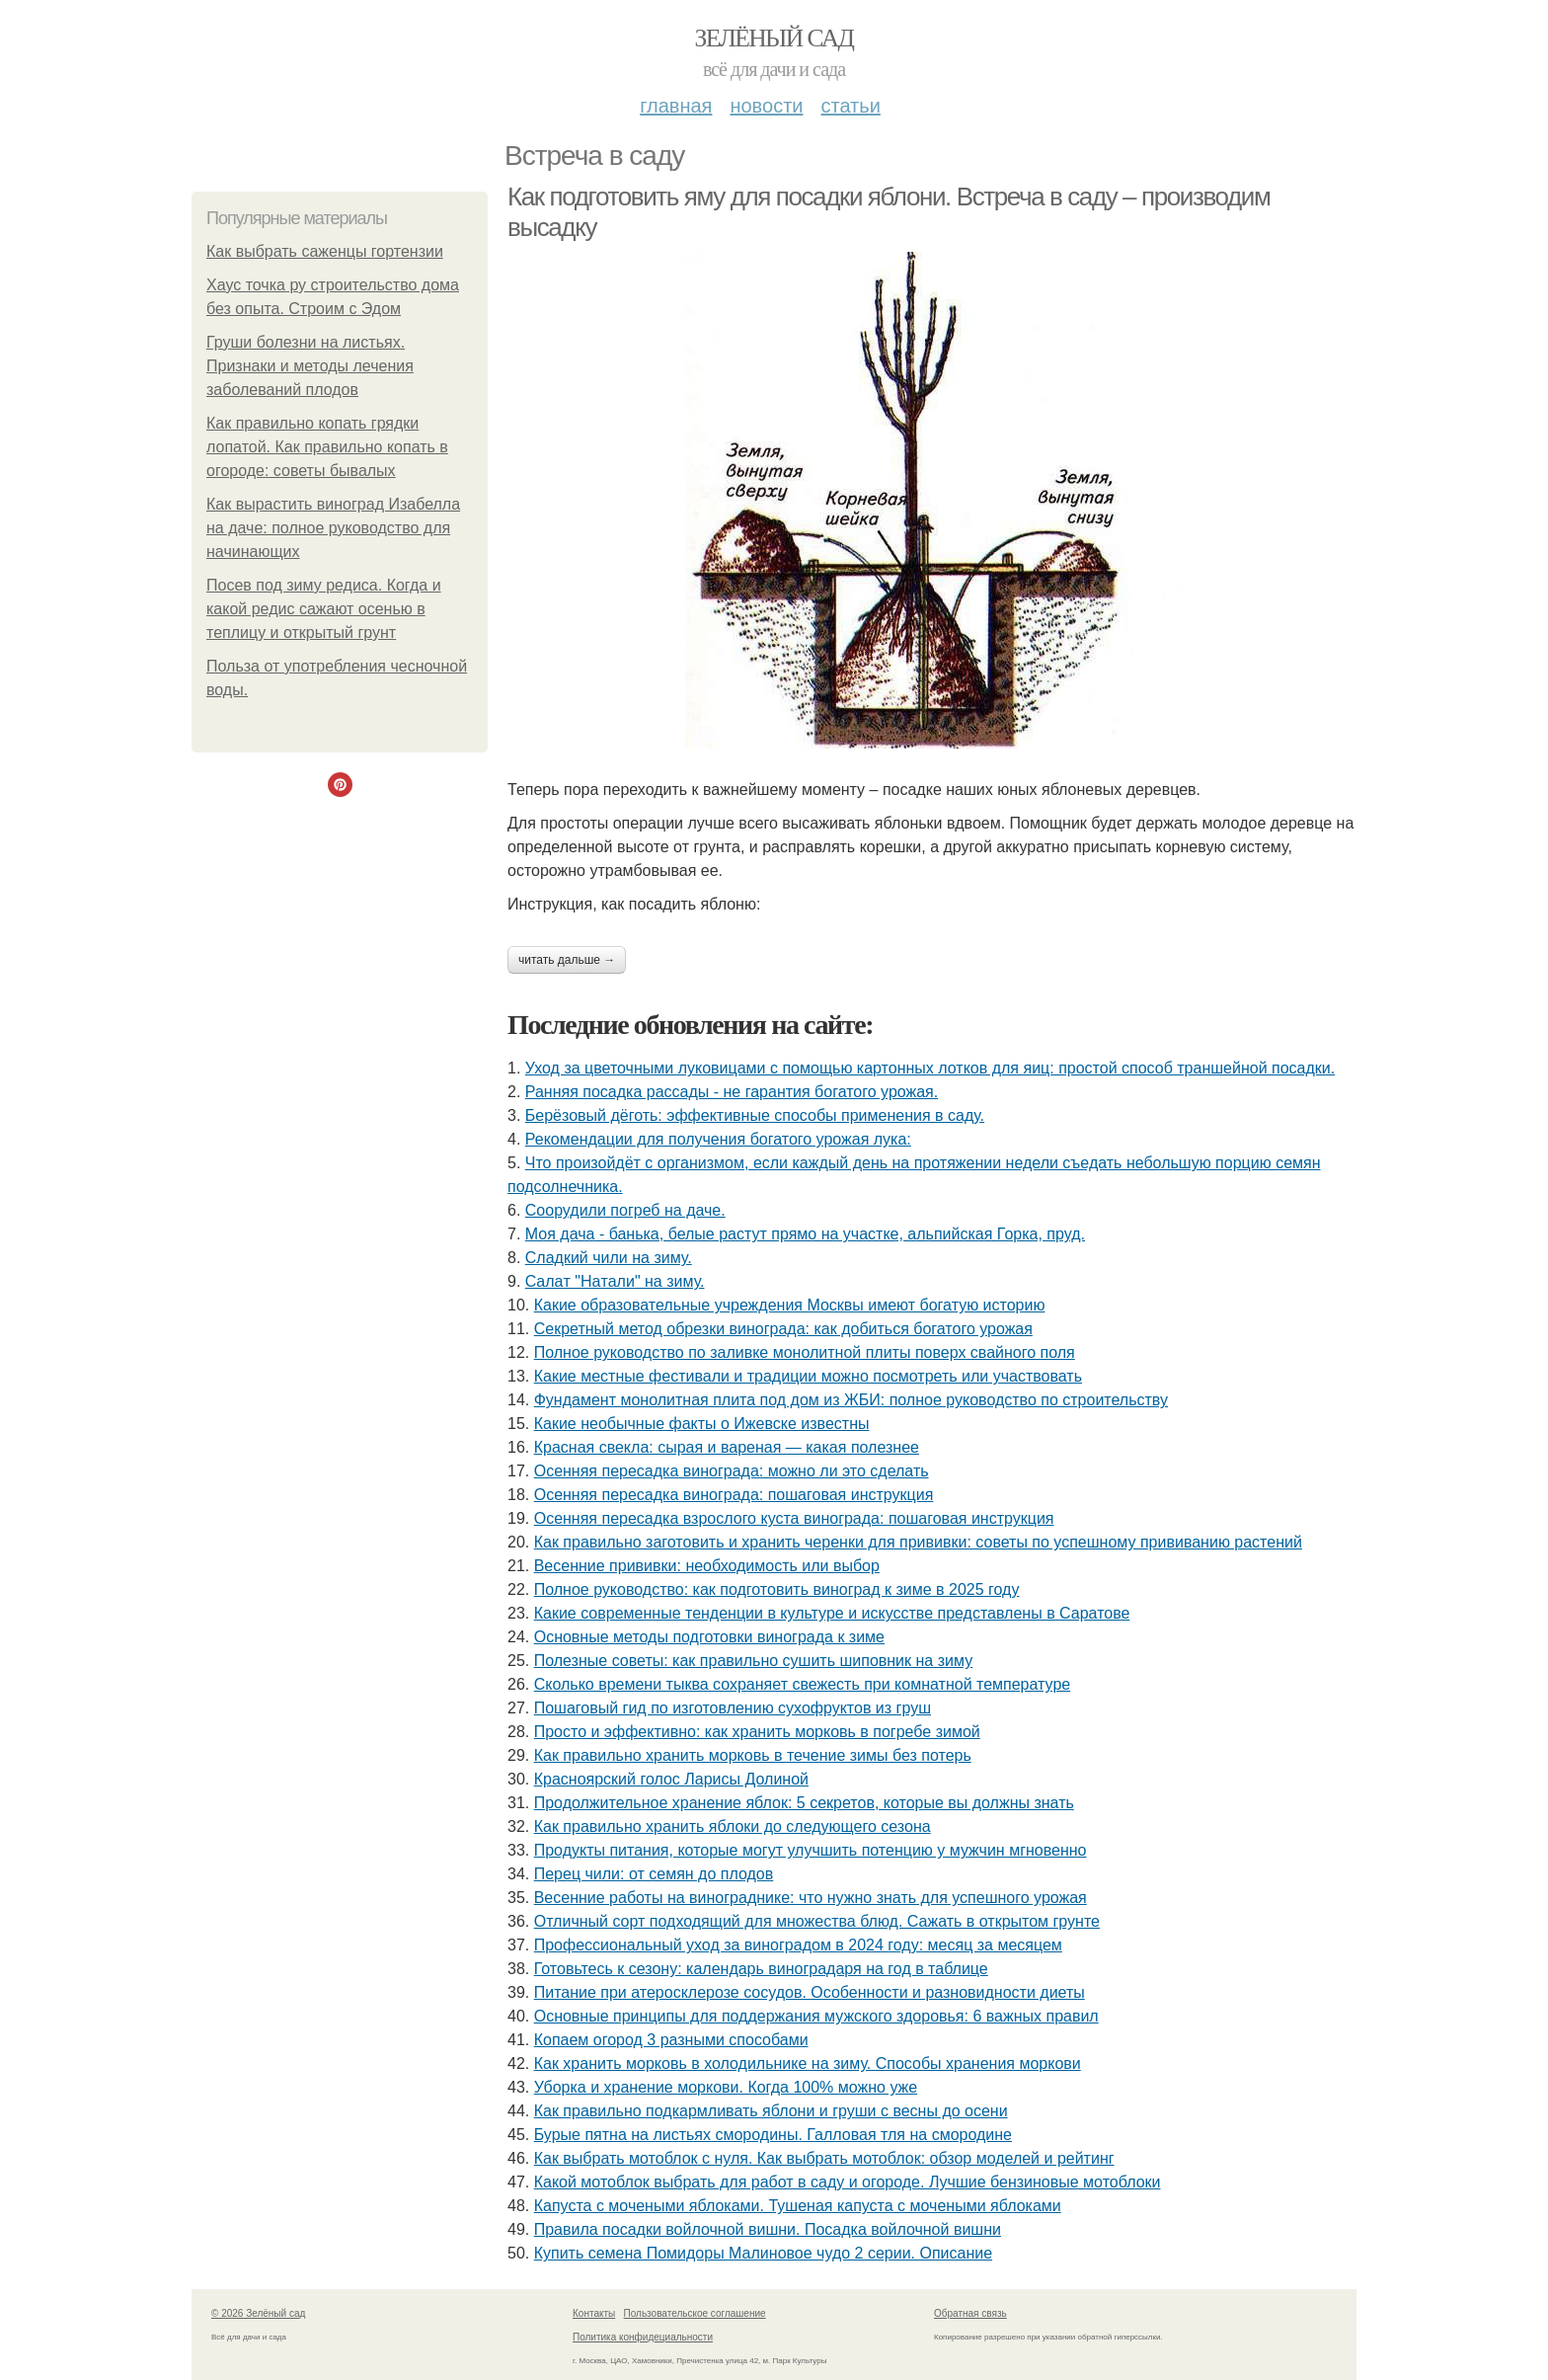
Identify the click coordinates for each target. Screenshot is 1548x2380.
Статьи (850, 106)
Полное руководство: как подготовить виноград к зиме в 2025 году (777, 1589)
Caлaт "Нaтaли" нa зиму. (615, 1281)
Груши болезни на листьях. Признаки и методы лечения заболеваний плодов (310, 366)
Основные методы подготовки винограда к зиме (709, 1636)
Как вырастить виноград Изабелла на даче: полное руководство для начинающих (333, 528)
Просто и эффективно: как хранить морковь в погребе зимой (757, 1731)
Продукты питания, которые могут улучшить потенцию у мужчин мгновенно (810, 1850)
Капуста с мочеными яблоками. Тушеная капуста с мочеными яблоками (797, 2205)
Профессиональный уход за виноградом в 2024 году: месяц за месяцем (798, 1945)
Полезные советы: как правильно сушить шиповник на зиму (753, 1660)
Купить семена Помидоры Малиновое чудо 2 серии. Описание (763, 2253)
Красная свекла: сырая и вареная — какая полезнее (726, 1447)
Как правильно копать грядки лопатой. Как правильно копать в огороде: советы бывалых (327, 447)
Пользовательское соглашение (695, 2313)
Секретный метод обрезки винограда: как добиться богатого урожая (783, 1328)
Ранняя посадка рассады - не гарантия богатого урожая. (731, 1091)
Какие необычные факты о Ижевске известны (702, 1423)
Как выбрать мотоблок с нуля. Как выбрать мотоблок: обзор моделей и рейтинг (824, 2158)
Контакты (594, 2313)
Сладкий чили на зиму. (608, 1257)
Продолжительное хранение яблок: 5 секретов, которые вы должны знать (804, 1802)
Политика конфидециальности (643, 2337)
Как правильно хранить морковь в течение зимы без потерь (752, 1755)
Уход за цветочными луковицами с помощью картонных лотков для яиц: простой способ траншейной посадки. (930, 1068)
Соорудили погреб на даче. (625, 1210)
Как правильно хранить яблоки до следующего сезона (732, 1826)
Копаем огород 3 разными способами (671, 2039)
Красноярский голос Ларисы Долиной (671, 1779)
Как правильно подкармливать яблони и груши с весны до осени (771, 2110)
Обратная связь (970, 2313)
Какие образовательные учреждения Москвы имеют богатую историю (789, 1305)
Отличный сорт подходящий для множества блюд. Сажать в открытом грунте (817, 1921)
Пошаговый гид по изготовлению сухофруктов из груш (732, 1708)
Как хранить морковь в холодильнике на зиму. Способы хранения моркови (807, 2063)
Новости (766, 106)
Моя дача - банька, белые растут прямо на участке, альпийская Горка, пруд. (805, 1234)
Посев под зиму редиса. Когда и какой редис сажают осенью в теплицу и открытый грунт (323, 609)
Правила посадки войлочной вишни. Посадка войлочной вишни (767, 2229)
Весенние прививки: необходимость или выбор (707, 1565)
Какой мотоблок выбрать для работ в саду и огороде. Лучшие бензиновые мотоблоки (847, 2182)
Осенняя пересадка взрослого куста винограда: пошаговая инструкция (794, 1518)
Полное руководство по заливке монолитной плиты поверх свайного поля (804, 1352)
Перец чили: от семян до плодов (654, 1873)
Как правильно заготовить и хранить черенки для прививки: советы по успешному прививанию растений (918, 1542)
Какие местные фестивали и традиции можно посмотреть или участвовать (808, 1376)
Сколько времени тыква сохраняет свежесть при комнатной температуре (802, 1684)
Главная (676, 106)
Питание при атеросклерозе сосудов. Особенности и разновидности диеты (809, 1992)
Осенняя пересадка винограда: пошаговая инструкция (734, 1494)
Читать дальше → (566, 960)
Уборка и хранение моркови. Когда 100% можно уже (725, 2087)
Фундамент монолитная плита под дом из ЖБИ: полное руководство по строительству (851, 1399)
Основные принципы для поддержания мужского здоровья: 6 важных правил (816, 2016)
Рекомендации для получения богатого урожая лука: (718, 1139)
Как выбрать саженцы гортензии (324, 251)
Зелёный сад (774, 38)
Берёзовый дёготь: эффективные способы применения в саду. (754, 1115)
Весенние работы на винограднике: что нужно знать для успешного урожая (810, 1897)
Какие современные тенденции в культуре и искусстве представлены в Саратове (832, 1613)
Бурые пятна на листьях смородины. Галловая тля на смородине (773, 2134)
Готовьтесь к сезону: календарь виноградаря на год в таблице (761, 1968)
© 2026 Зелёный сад (258, 2313)
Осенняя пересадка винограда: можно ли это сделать (731, 1471)
